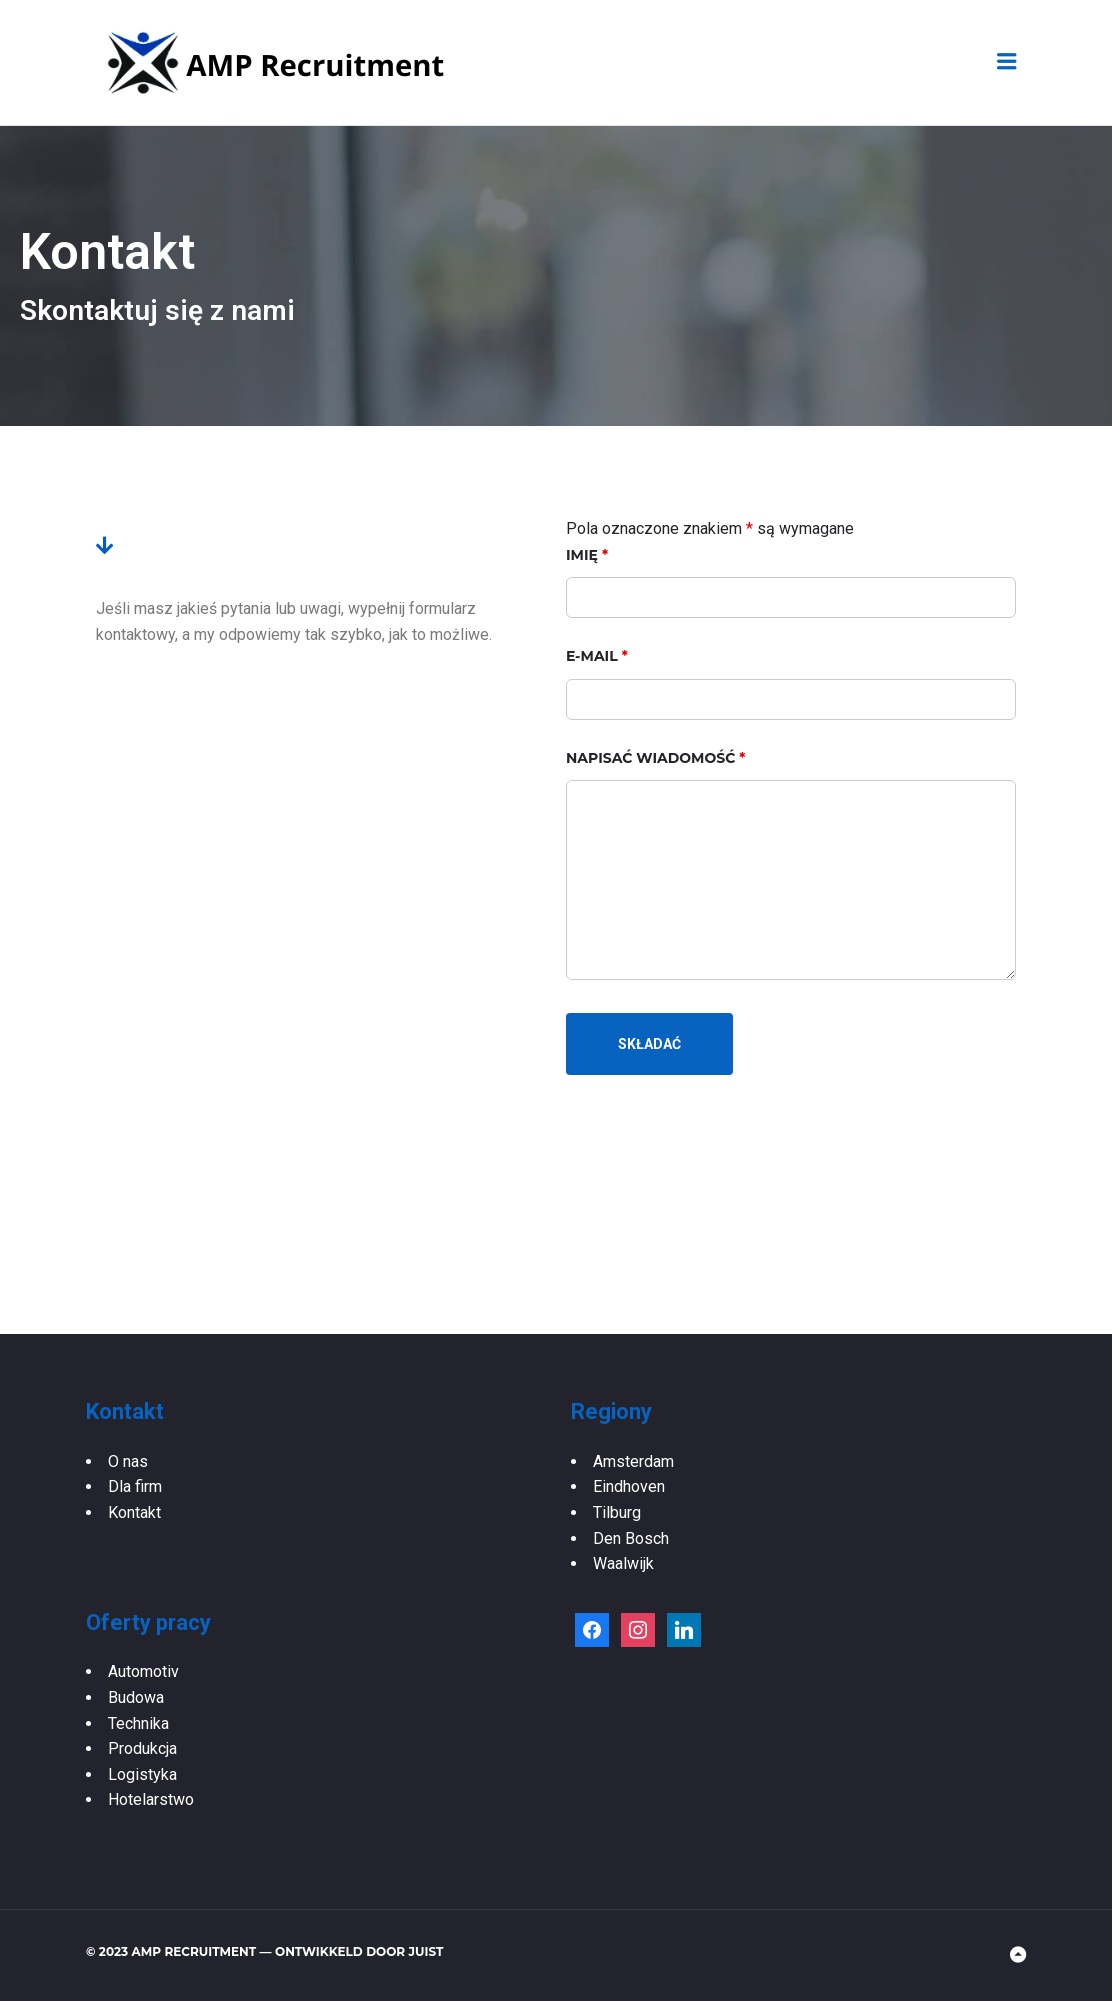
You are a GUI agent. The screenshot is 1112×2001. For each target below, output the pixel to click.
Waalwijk (623, 1563)
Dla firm (135, 1486)
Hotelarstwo (151, 1799)
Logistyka (142, 1774)
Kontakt (134, 1512)
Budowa (136, 1697)
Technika (138, 1723)
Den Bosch (631, 1538)
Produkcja (142, 1748)
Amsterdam (633, 1461)
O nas (128, 1461)
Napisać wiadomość (655, 758)
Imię (587, 555)
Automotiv (143, 1671)
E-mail (597, 656)
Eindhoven (629, 1486)
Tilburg (617, 1512)
